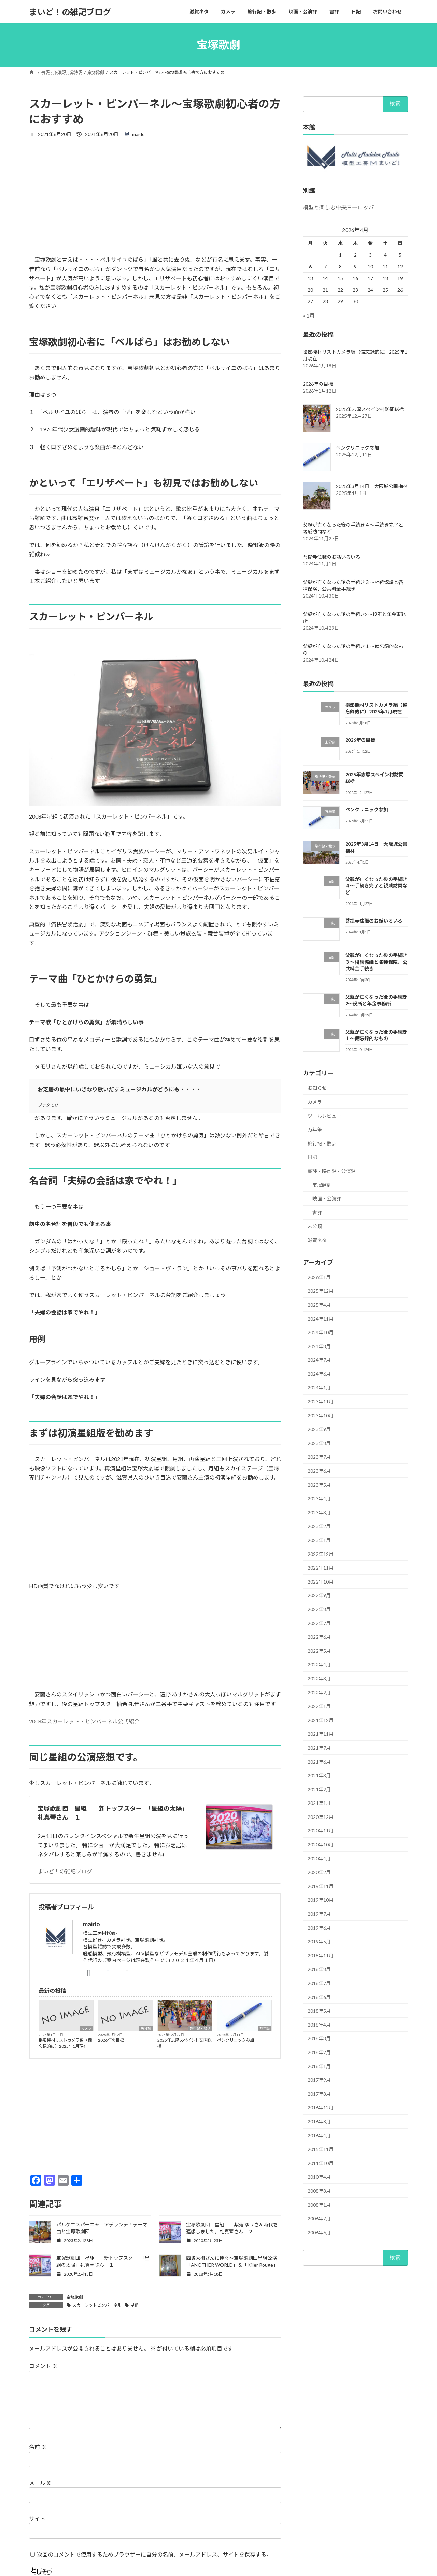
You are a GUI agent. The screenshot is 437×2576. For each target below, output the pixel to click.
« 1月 (309, 315)
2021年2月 (319, 1789)
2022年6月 (319, 1637)
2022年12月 (321, 1554)
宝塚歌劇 (75, 2297)
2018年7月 (319, 1983)
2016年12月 (321, 2108)
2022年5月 (319, 1651)
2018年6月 (319, 1997)
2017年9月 (319, 2080)
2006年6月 (319, 2232)
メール (40, 2482)
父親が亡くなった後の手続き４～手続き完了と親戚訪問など (376, 885)
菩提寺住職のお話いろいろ (331, 557)
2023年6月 (319, 1471)
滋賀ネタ (317, 1240)
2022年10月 (321, 1582)
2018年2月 (319, 2052)
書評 (317, 1213)
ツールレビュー (324, 1116)
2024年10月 (321, 1332)
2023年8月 (319, 1443)
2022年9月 (319, 1596)
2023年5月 (319, 1485)
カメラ (86, 2028)
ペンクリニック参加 (235, 2040)
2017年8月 (319, 2094)
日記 (312, 1157)
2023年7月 (319, 1457)
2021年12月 (321, 1720)
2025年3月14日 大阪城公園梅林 (372, 486)
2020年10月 (321, 1845)
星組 (134, 2305)
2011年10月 (321, 2163)
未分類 (146, 2028)
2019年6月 (319, 1928)
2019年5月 (319, 1941)
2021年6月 (319, 1762)
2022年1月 (319, 1706)
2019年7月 (319, 1914)
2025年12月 (321, 1291)
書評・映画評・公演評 (331, 1171)
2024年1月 (319, 1388)
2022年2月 (319, 1692)
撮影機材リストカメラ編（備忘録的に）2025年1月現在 (65, 2043)
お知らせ (317, 1088)
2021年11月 (321, 1734)
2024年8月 (319, 1346)
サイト (37, 2518)
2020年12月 (321, 1817)
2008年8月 (319, 2191)
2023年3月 (319, 1512)
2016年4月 (319, 2135)
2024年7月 (319, 1360)
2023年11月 (321, 1401)
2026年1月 (319, 1277)
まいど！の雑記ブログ (65, 1871)
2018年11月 (321, 1955)
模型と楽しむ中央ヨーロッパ (338, 207)
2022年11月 (321, 1568)
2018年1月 (319, 2066)
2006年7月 (319, 2218)
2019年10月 (321, 1900)
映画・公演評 (326, 1199)
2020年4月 (319, 1858)
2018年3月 (319, 2039)
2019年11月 (321, 1886)
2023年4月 (319, 1498)
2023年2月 (319, 1526)
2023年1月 (319, 1540)
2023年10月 (321, 1415)
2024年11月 (321, 1319)
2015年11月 (321, 2149)
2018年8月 (319, 1969)
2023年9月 (319, 1429)
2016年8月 (319, 2121)
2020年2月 (319, 1872)
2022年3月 (319, 1678)
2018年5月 (319, 2011)
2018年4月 (319, 2025)
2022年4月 (319, 1665)
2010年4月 (319, 2177)
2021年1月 (319, 1803)
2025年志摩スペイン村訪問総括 (184, 2043)
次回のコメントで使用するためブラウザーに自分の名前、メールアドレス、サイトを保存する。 (154, 2554)
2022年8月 (319, 1609)
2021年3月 (319, 1775)
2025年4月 (319, 1305)
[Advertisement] (155, 196)
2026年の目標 (111, 2040)
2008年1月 (319, 2205)
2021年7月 (319, 1748)
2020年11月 (321, 1831)
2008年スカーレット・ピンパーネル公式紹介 (84, 1721)
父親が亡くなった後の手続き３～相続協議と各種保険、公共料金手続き (376, 961)
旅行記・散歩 (200, 2028)
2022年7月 (319, 1623)
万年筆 (264, 2028)
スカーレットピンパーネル (97, 2305)
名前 (37, 2447)
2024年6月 (319, 1374)
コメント (43, 2365)
